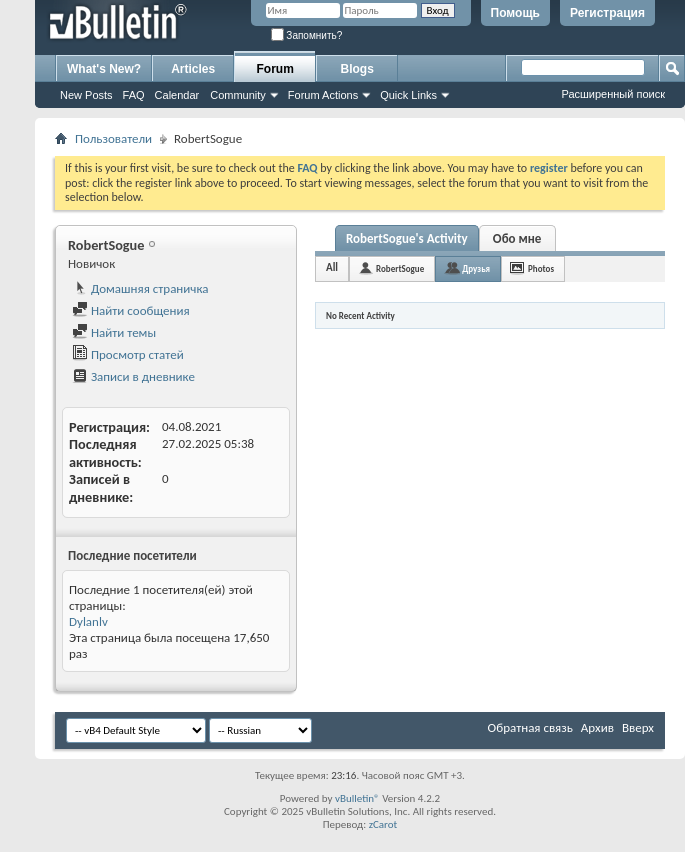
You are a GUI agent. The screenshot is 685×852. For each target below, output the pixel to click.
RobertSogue (400, 268)
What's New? (104, 69)
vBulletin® (357, 798)
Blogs (357, 69)
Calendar (177, 95)
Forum (275, 69)
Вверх (638, 727)
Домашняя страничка (140, 288)
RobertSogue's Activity (407, 238)
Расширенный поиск (613, 94)
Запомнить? (307, 35)
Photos (541, 268)
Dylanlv (88, 621)
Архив (597, 727)
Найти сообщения (131, 310)
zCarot (383, 824)
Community (238, 95)
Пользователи (113, 138)
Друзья (476, 268)
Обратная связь (530, 727)
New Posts (86, 95)
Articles (193, 69)
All (332, 267)
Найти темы (114, 332)
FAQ (134, 95)
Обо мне (517, 238)
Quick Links (408, 95)
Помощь (515, 13)
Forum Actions (323, 95)
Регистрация (607, 13)
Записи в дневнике (133, 376)
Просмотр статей (128, 354)
